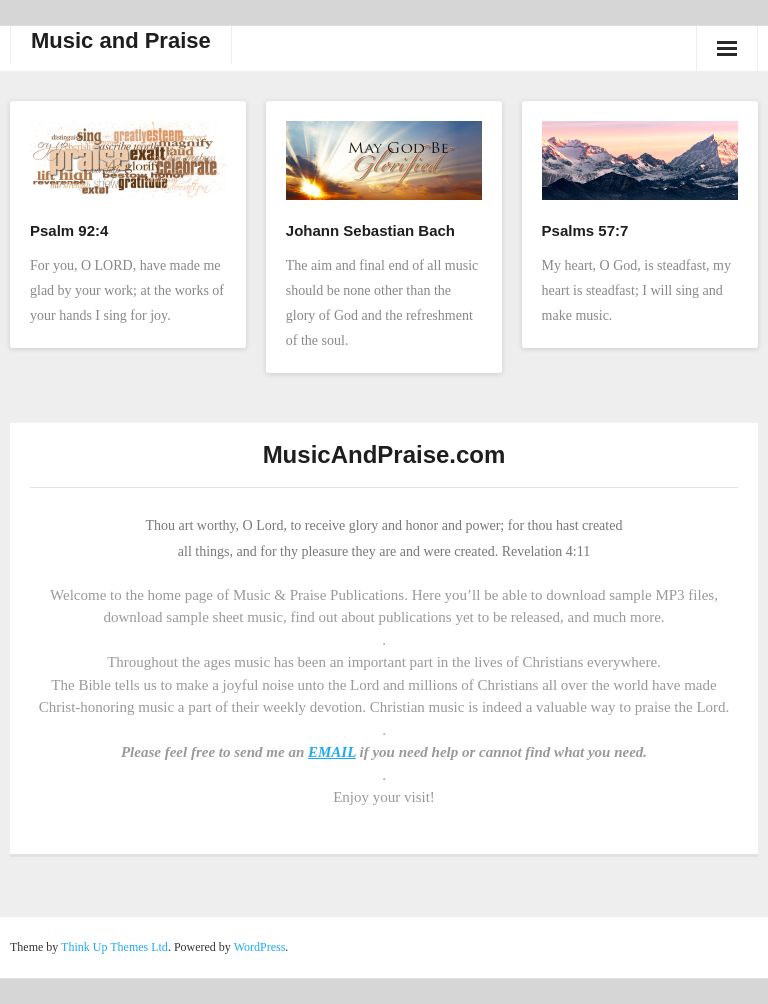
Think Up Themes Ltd (114, 947)
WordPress (260, 947)
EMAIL (332, 752)
